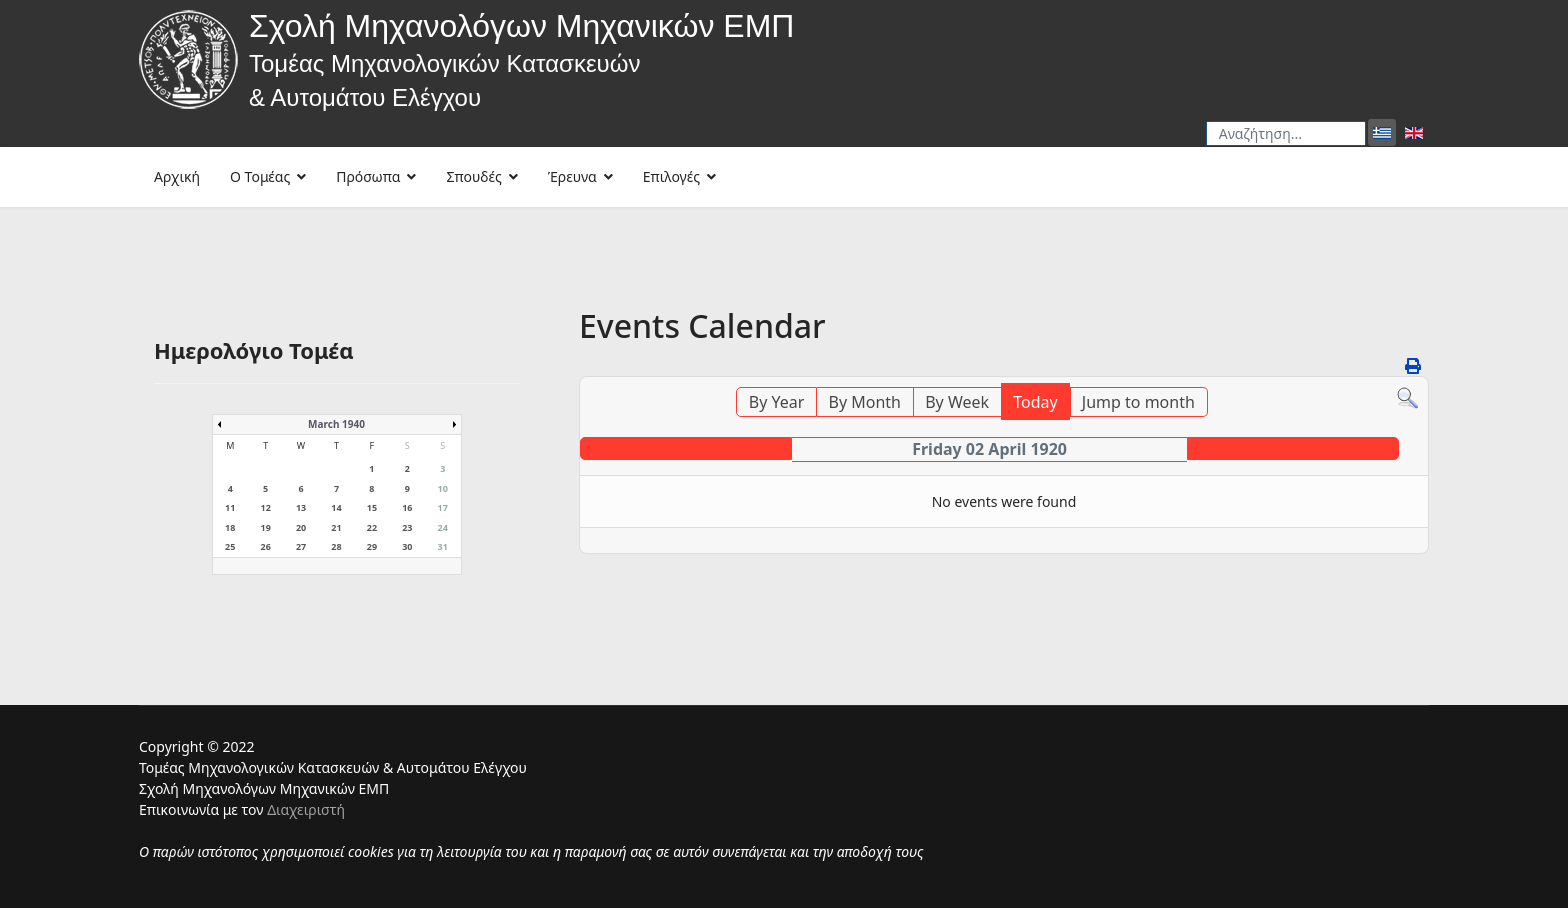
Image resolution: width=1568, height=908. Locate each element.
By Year (777, 402)
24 (443, 527)
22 (372, 527)
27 (301, 546)
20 (301, 527)
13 (301, 507)
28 (336, 546)
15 (372, 507)
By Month (865, 402)
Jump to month (1138, 402)
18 (230, 527)
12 (265, 507)
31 (443, 546)
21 (336, 527)
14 (336, 507)
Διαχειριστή (306, 809)
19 (265, 527)
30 (407, 546)
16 (407, 507)
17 (443, 507)
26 (265, 546)
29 (372, 546)
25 (230, 546)
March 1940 (336, 424)
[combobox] (1286, 133)
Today (1035, 402)
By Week (957, 402)
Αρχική (177, 176)
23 (407, 527)
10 (443, 488)
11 (230, 507)
